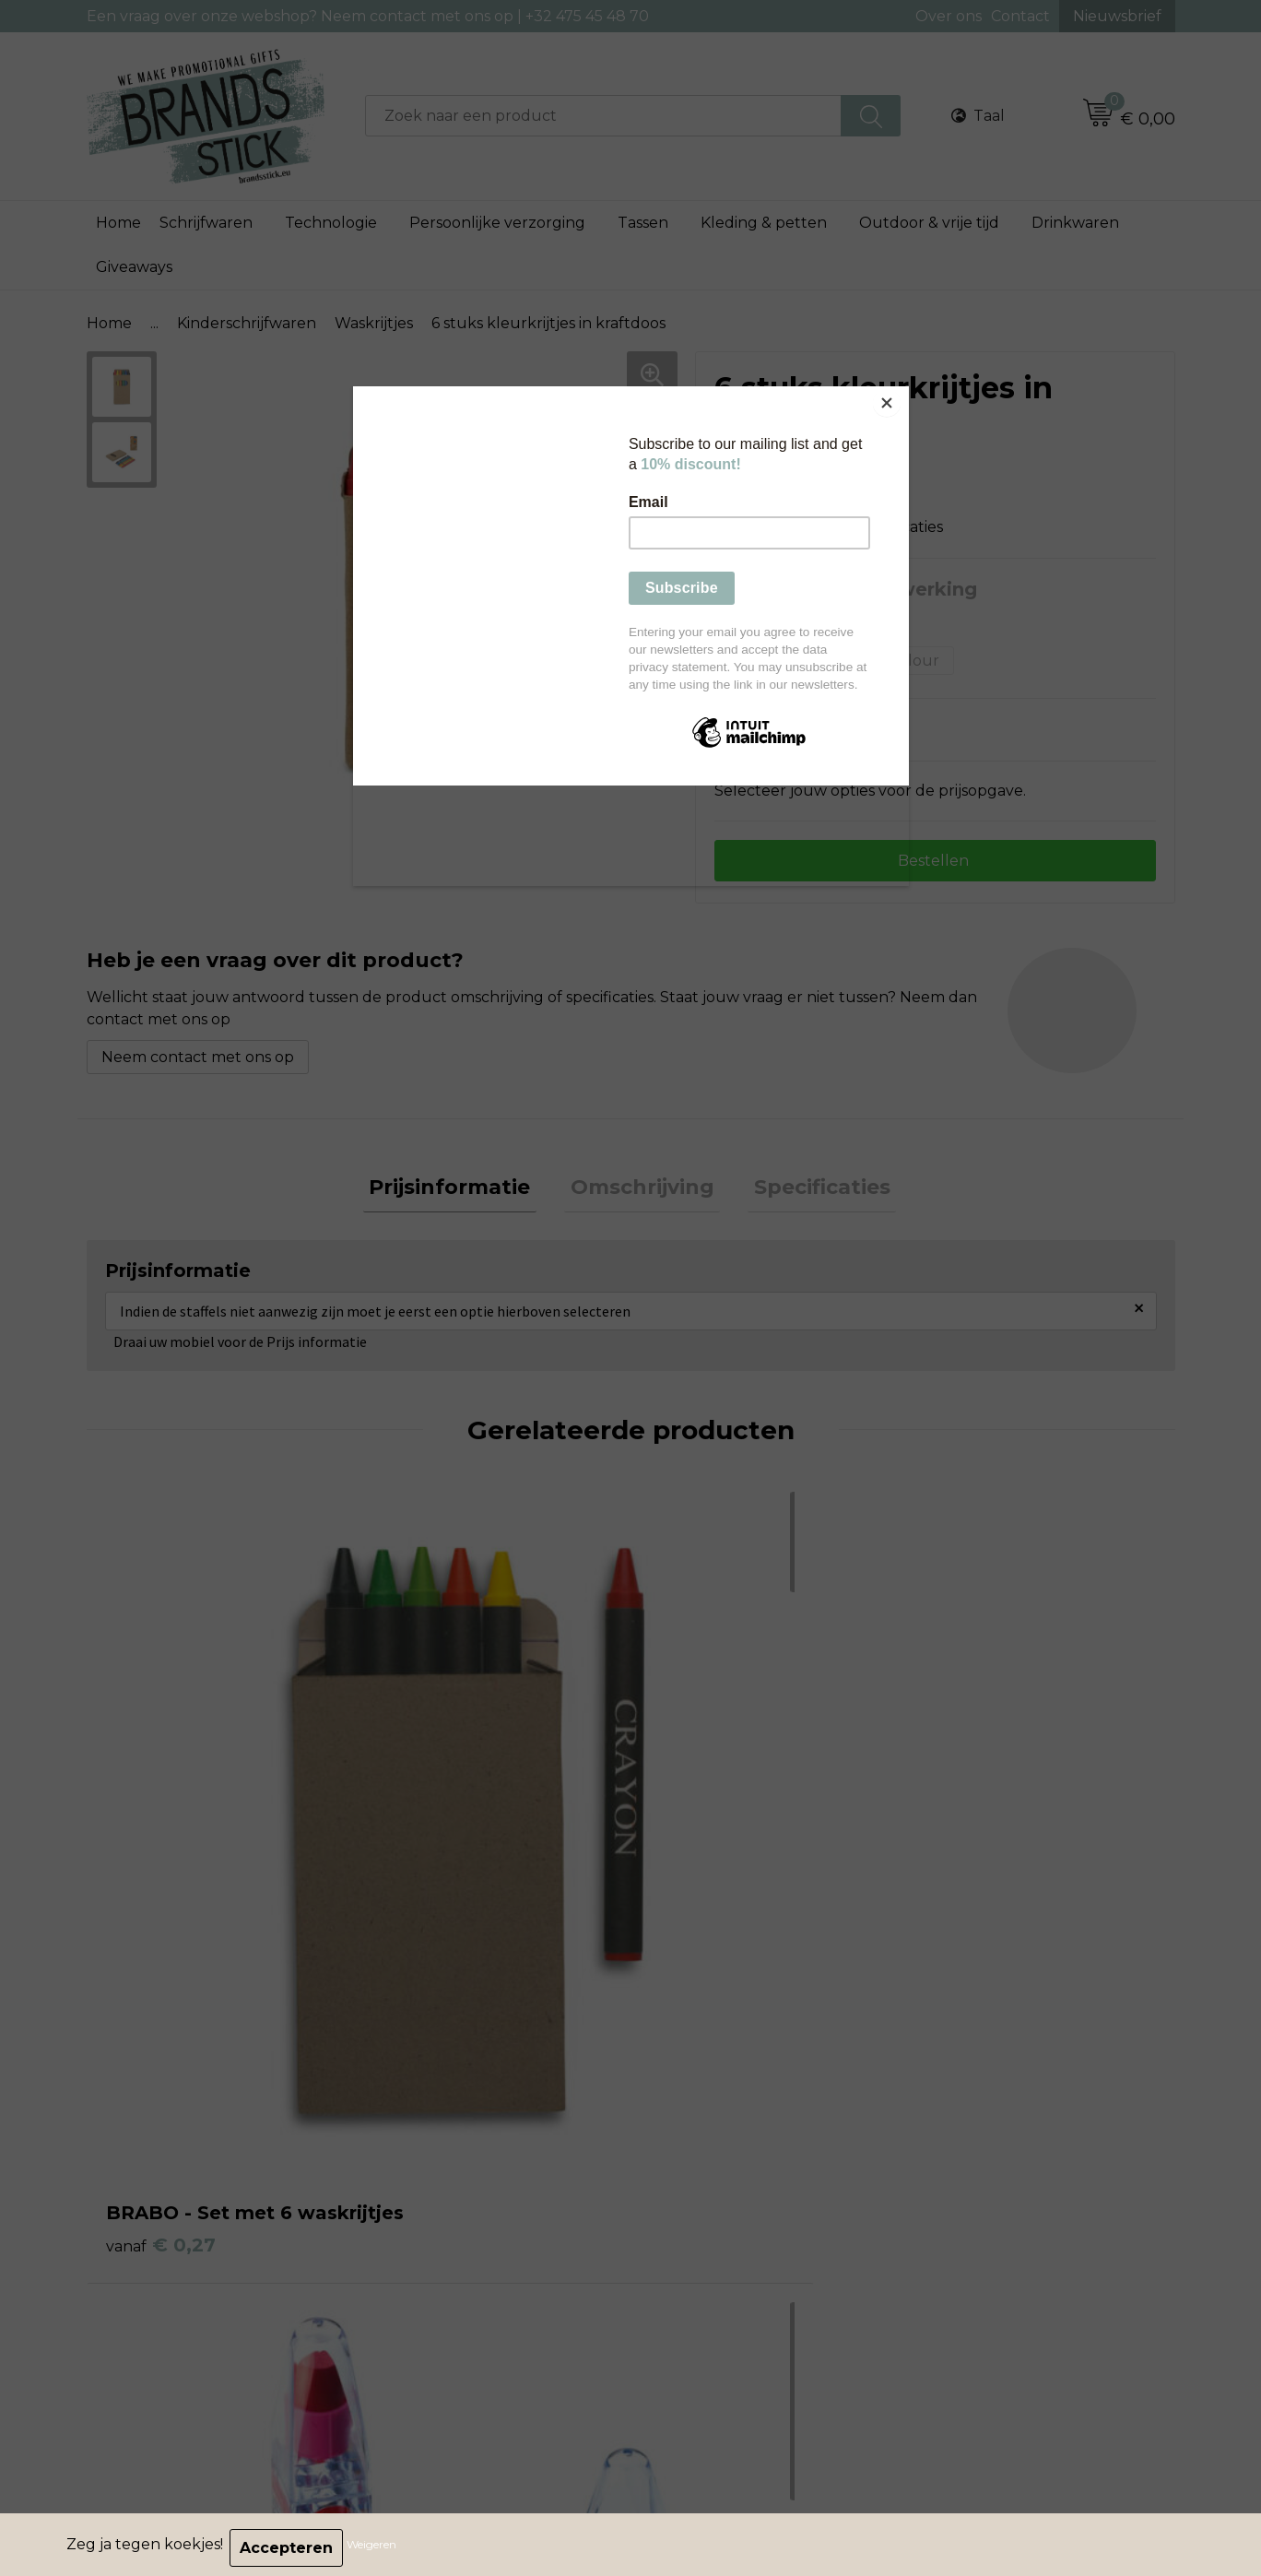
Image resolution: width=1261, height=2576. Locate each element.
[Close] (904, 391)
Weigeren (378, 2548)
